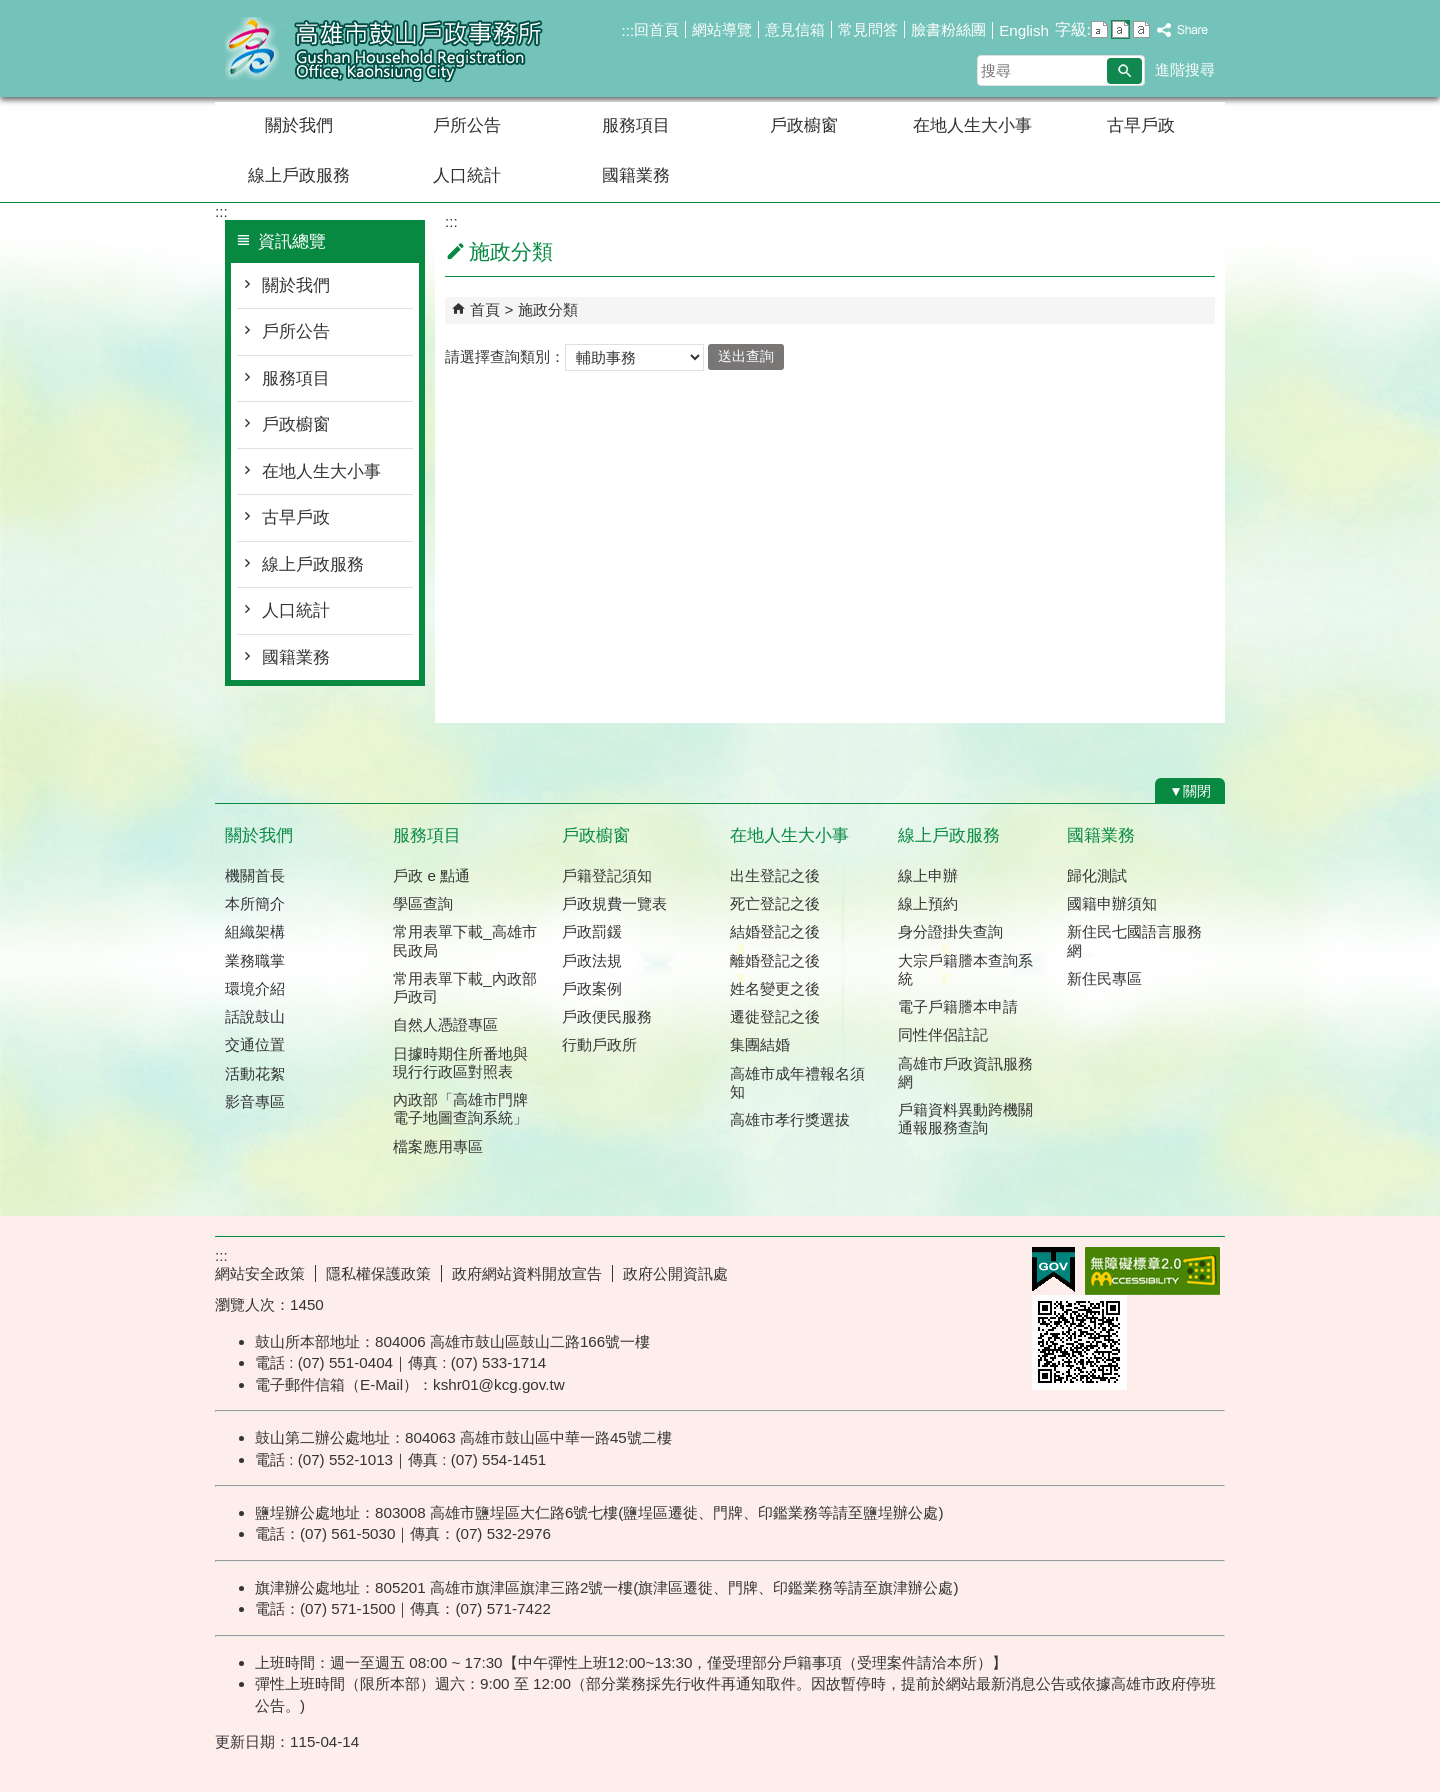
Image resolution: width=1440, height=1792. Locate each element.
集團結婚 (760, 1044)
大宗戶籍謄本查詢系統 (965, 969)
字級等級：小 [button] (1099, 29)
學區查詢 (423, 903)
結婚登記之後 (775, 931)
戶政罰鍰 (592, 931)
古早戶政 (1141, 125)
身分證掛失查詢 (950, 931)
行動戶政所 (599, 1044)
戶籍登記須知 (607, 875)
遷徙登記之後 (775, 1016)
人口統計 (467, 175)
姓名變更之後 (775, 988)
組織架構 (255, 931)
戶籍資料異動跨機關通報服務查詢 (965, 1118)
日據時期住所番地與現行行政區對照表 (460, 1062)
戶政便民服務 (607, 1016)
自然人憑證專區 (445, 1024)
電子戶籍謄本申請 (958, 1006)
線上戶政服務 (299, 175)
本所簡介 (255, 903)
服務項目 (636, 125)
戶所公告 (467, 125)
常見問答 (868, 29)
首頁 (485, 309)
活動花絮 (255, 1073)
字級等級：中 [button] (1120, 29)
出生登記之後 (775, 875)
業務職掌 (255, 960)
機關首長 (255, 875)
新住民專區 (1104, 978)
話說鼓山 (255, 1016)
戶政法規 (592, 960)
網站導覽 (722, 29)
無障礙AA (1152, 1271)
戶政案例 (592, 988)
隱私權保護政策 (378, 1273)
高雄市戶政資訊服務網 (965, 1072)
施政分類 (548, 309)
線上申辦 (928, 875)
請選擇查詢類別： (505, 355)
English (1024, 30)
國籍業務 (636, 175)
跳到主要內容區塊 (10, 10)
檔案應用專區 (438, 1146)
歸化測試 (1097, 875)
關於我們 (299, 125)
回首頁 (656, 29)
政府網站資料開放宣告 (527, 1273)
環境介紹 (255, 988)
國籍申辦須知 (1112, 903)
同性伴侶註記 (943, 1034)
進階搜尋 (1185, 69)
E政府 (1053, 1269)
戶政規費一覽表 (614, 903)
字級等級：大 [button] (1141, 29)
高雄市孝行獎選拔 (790, 1119)
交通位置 (255, 1044)
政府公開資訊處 (675, 1273)
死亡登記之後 (775, 903)
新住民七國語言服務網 (1134, 940)
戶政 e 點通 (431, 875)
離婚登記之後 (775, 960)
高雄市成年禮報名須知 (797, 1082)
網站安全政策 (260, 1273)
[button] (1124, 71)
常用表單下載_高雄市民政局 (464, 940)
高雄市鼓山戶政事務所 (384, 48)
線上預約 (928, 903)
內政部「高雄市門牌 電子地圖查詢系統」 (460, 1108)
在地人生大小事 (972, 125)
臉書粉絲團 (948, 29)
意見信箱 (795, 29)
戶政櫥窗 (804, 125)
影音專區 (255, 1101)
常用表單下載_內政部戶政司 (464, 987)
